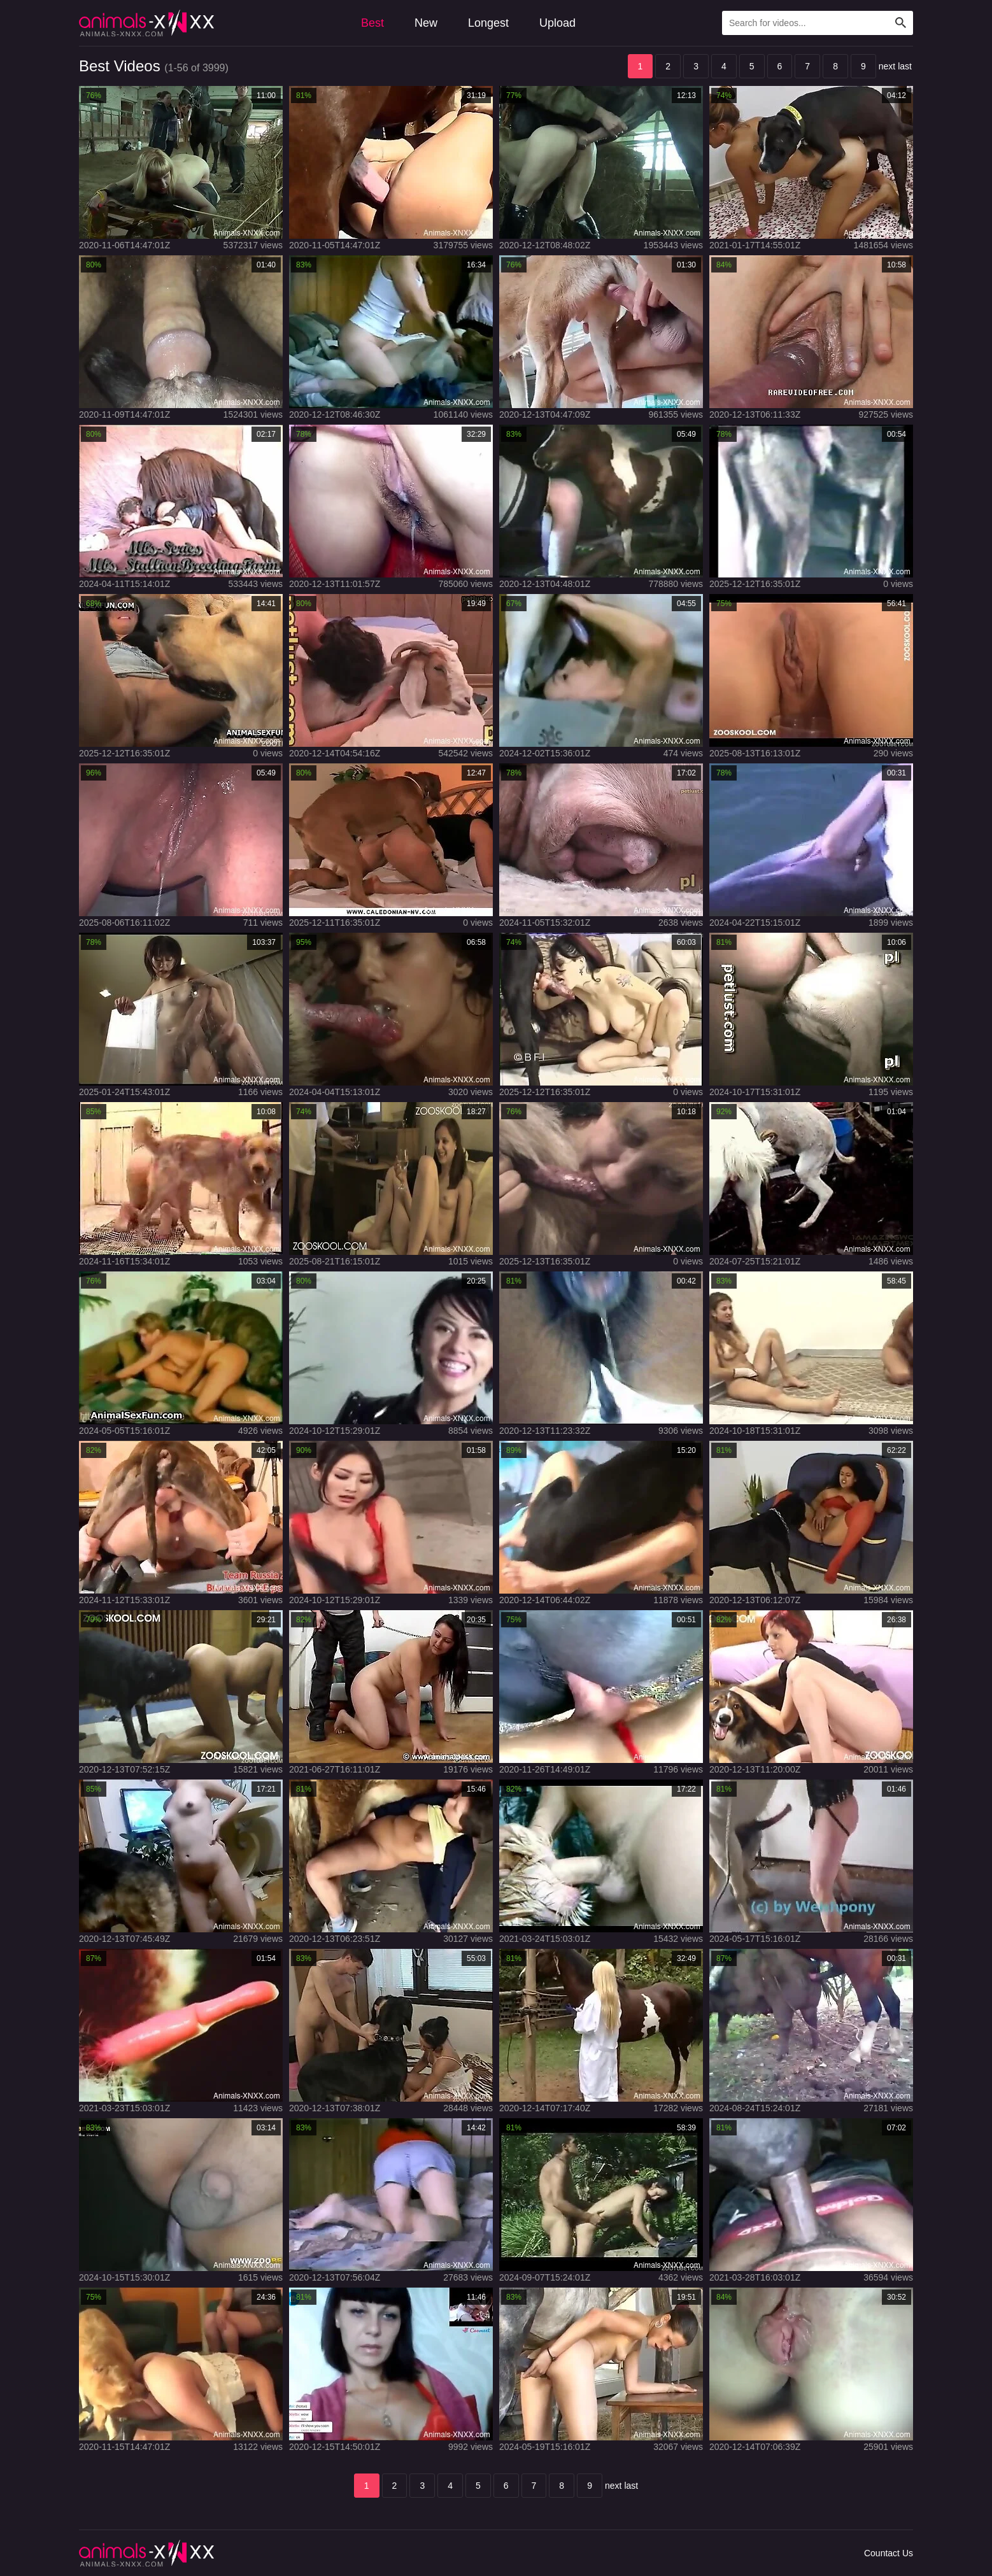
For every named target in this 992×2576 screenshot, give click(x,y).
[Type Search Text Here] (817, 23)
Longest (488, 23)
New (426, 23)
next (887, 66)
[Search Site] (901, 23)
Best (372, 23)
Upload (557, 23)
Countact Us (888, 2553)
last (905, 66)
